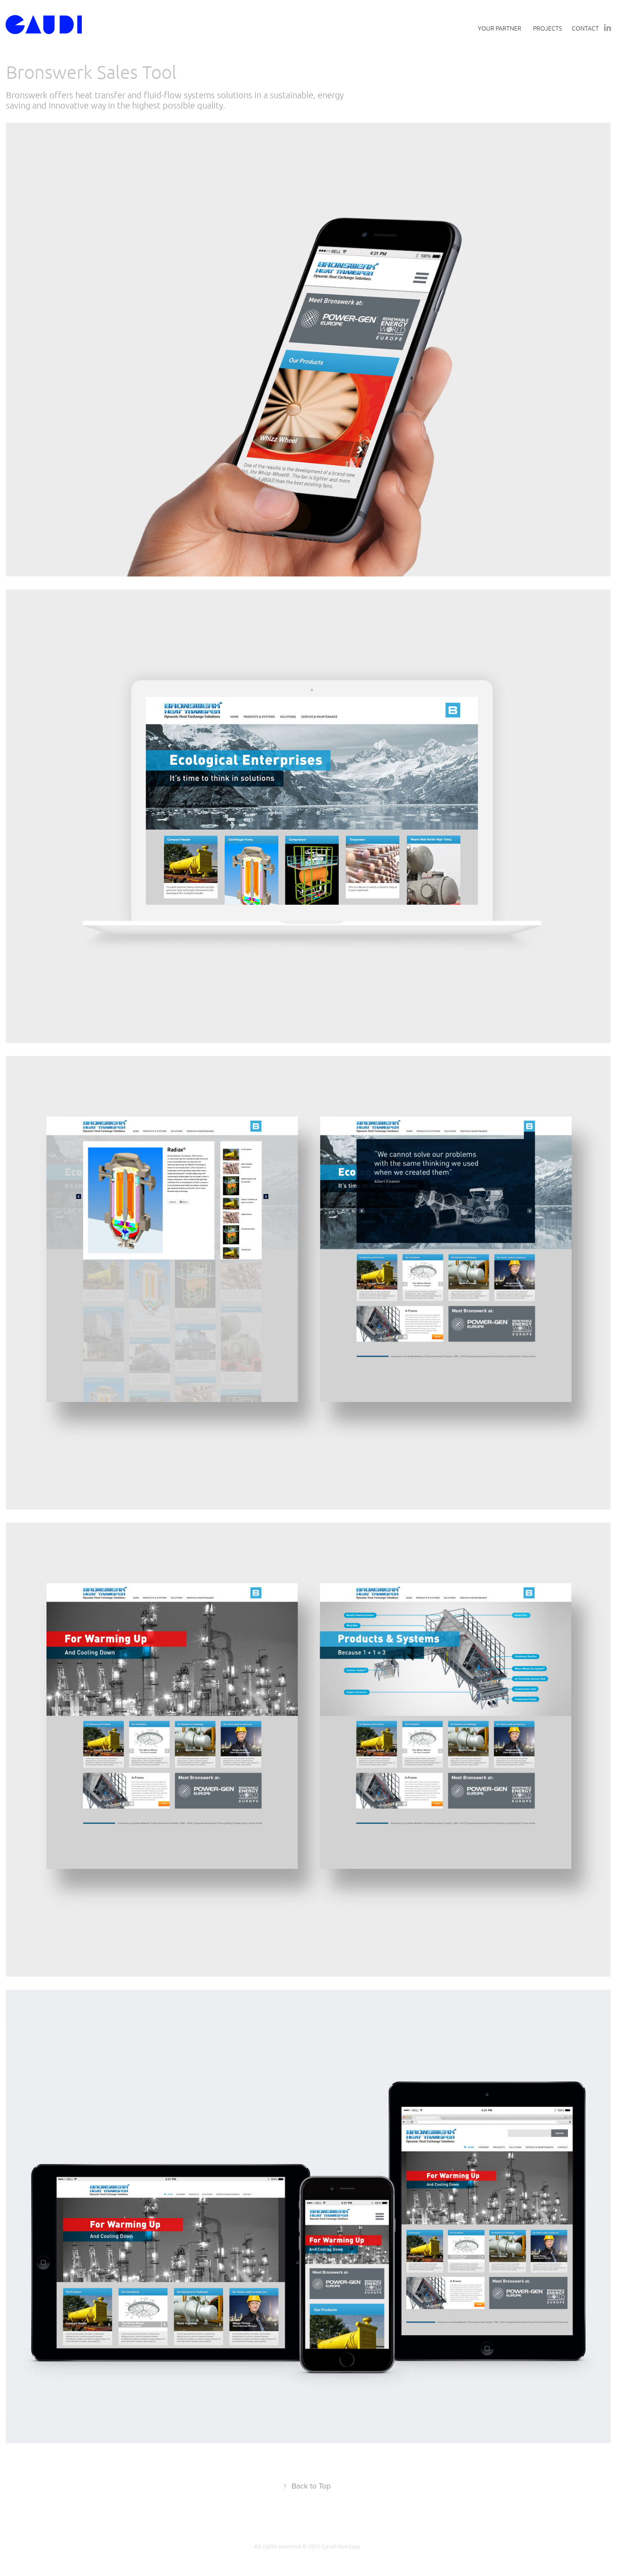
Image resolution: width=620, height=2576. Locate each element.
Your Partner (499, 28)
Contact (585, 28)
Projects (547, 28)
